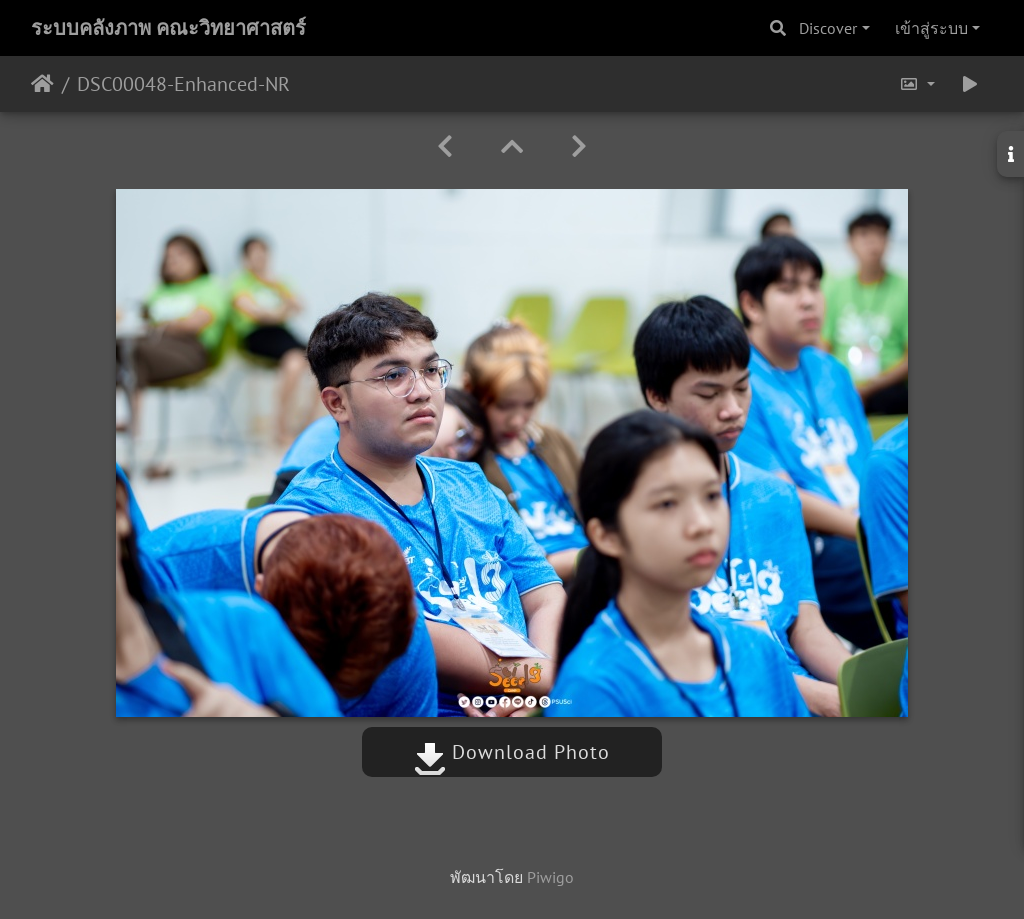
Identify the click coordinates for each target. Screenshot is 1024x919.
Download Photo (512, 752)
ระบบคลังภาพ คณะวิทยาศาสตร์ (168, 28)
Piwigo (550, 877)
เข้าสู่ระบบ (931, 28)
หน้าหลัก (42, 84)
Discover (828, 28)
